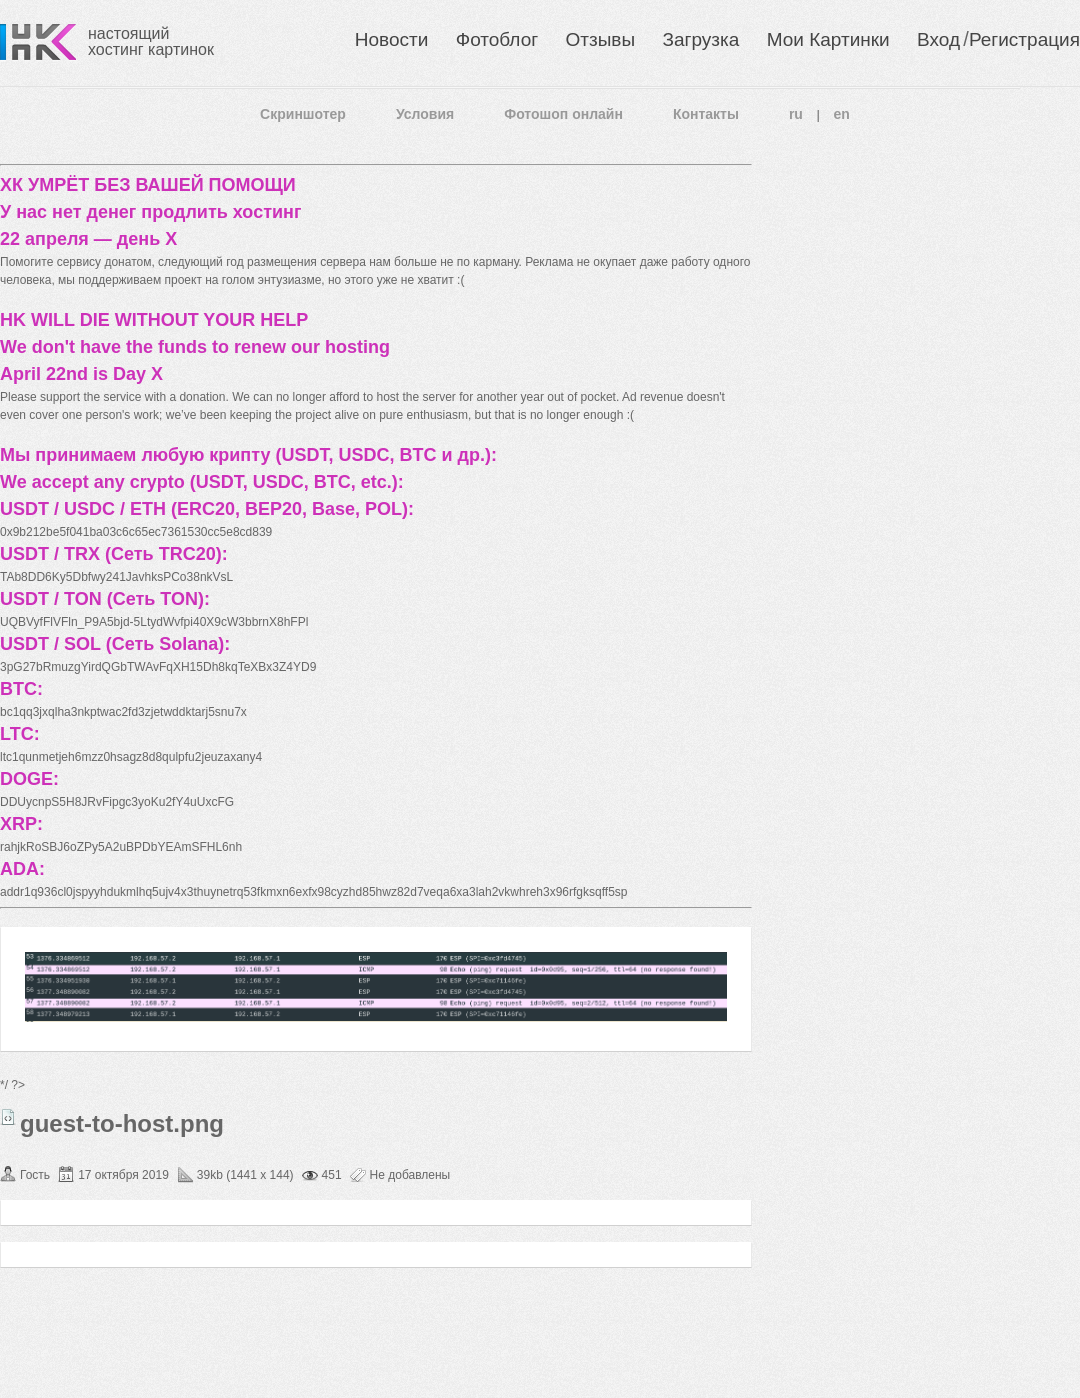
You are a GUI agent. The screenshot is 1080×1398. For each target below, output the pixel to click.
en (842, 114)
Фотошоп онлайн (563, 114)
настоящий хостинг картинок (151, 41)
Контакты (706, 114)
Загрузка (700, 39)
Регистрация (1024, 39)
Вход (938, 39)
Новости (392, 39)
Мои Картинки (828, 39)
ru (796, 114)
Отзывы (601, 39)
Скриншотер (303, 114)
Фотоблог (497, 39)
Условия (425, 114)
